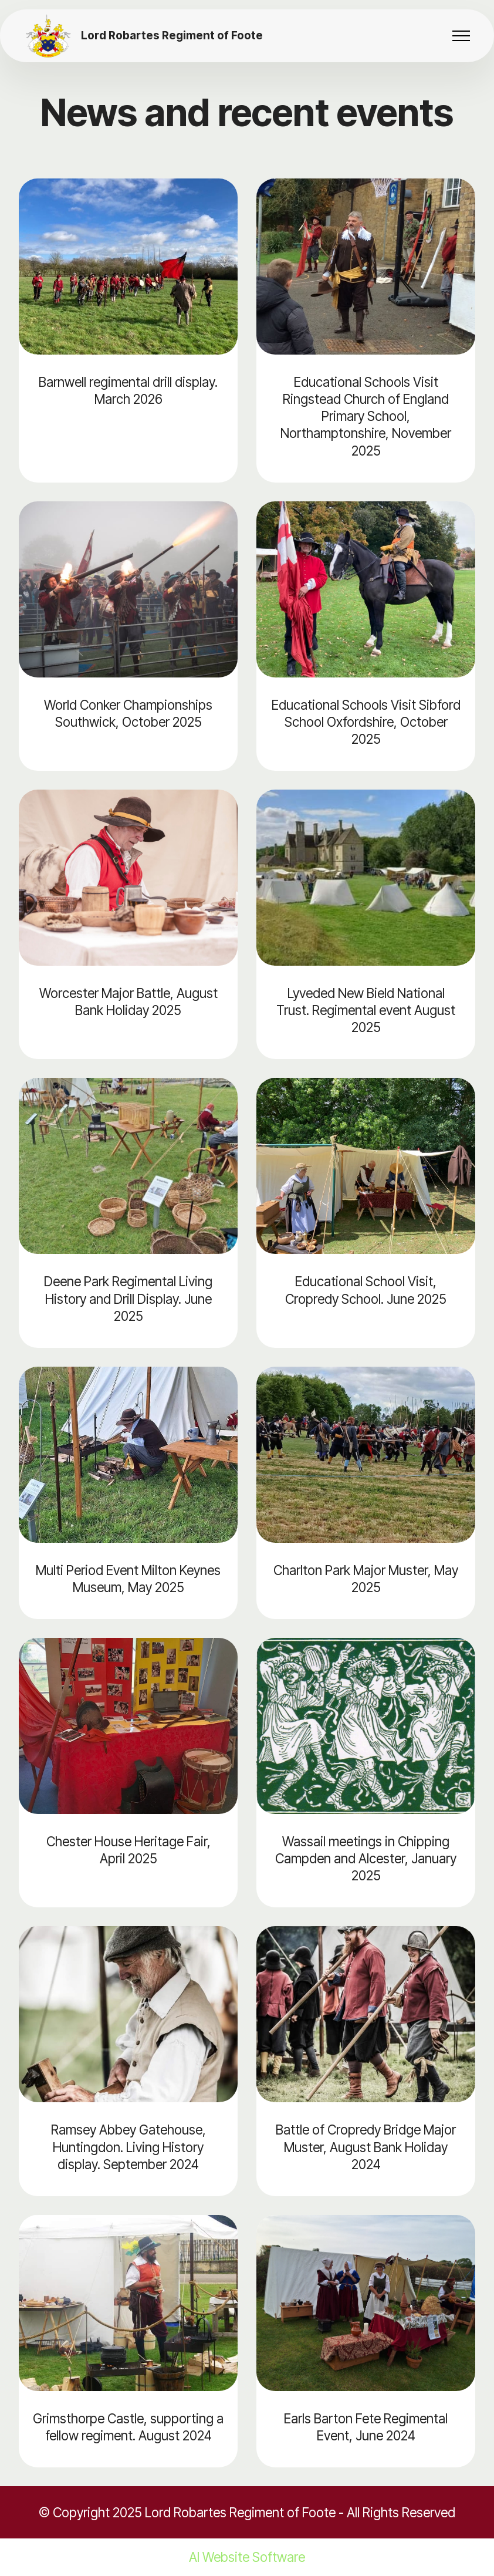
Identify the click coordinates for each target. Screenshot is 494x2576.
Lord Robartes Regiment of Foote (172, 35)
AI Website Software (247, 2557)
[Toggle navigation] (461, 36)
